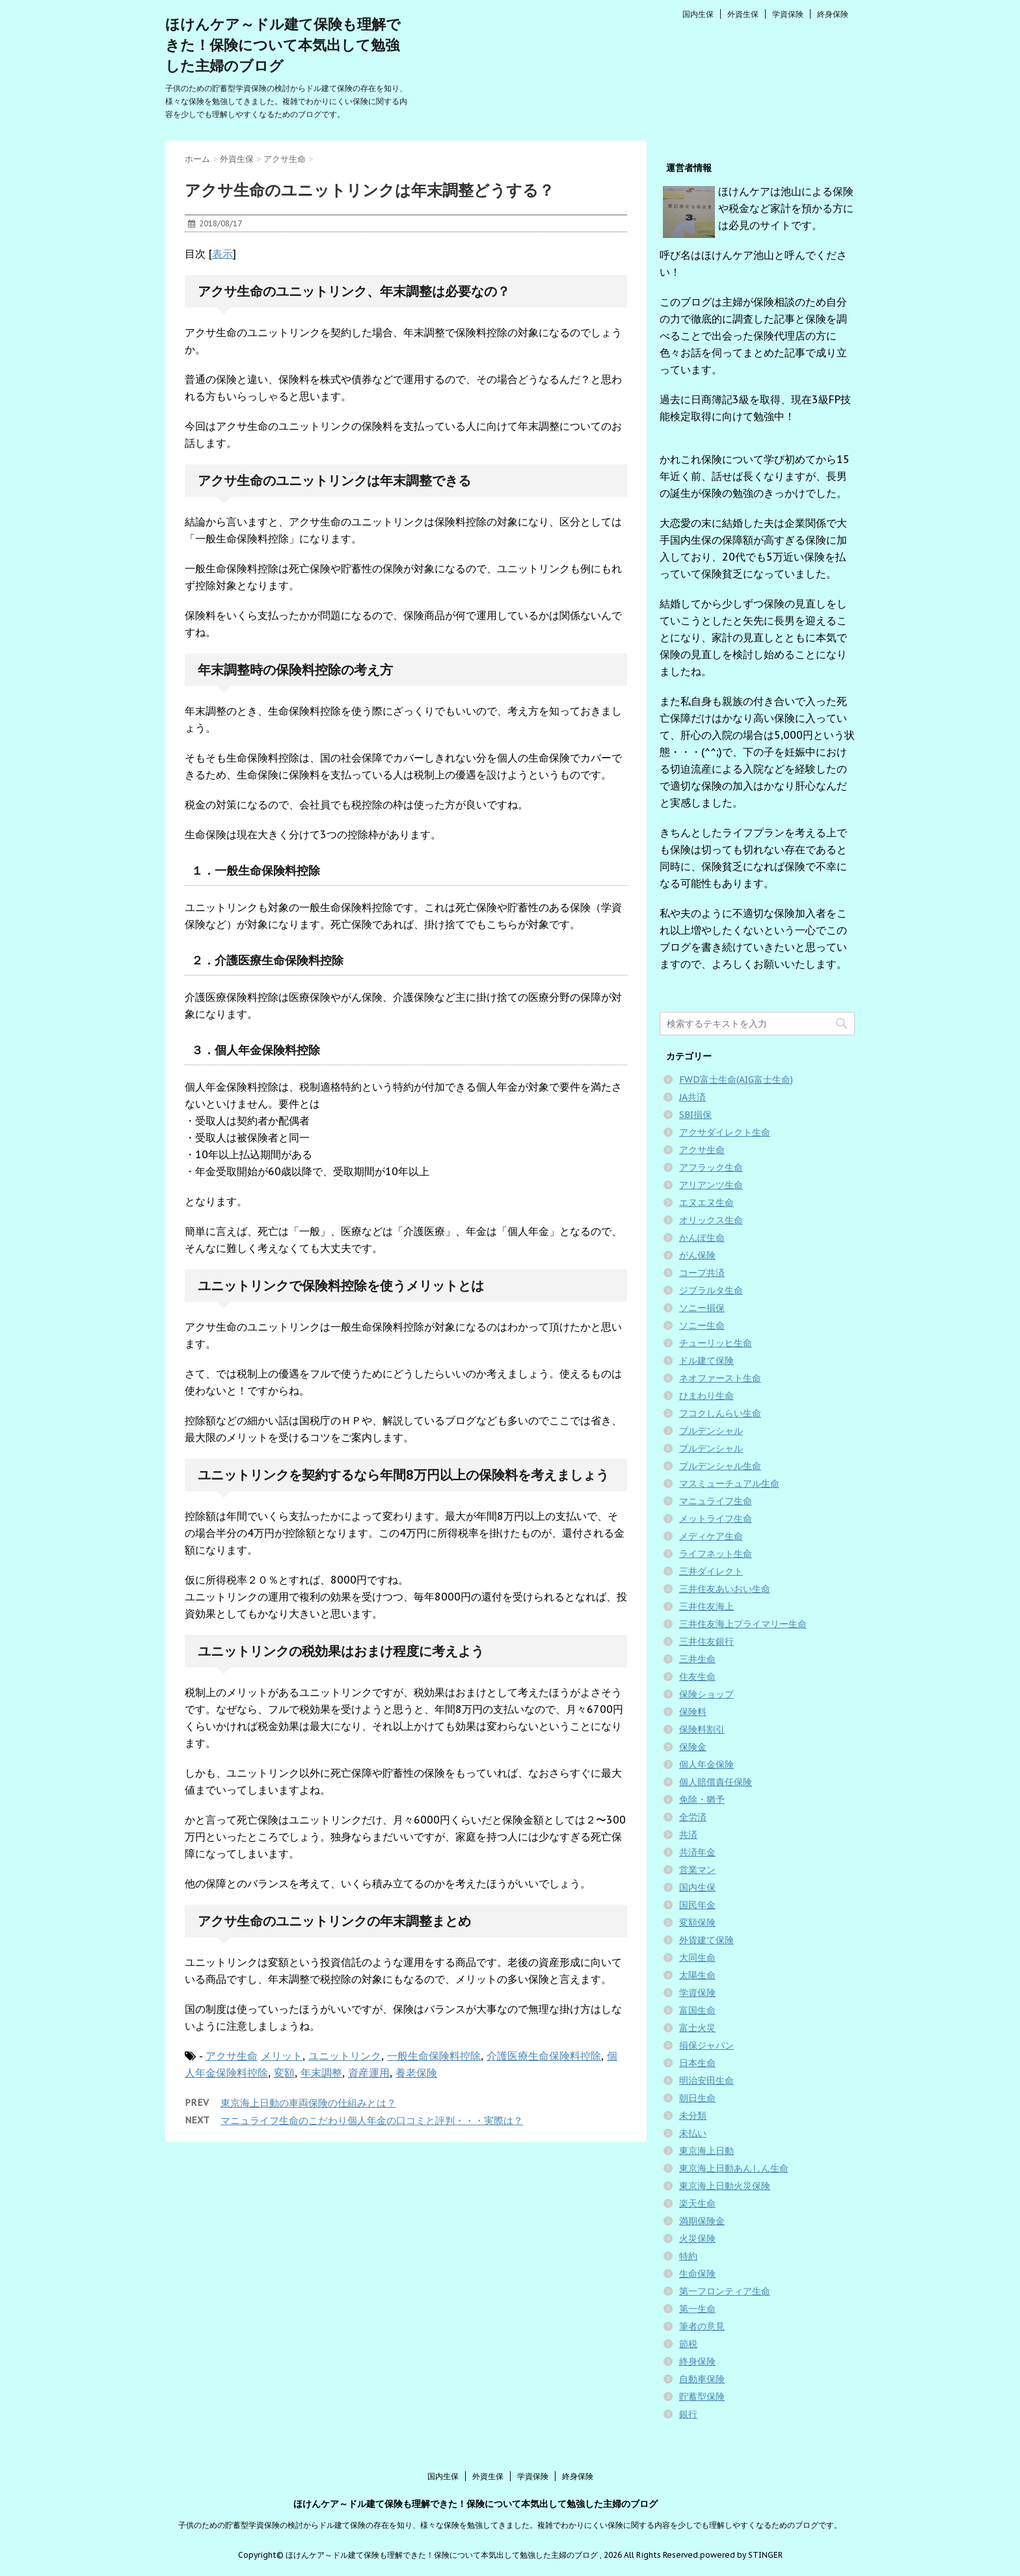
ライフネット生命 (715, 1554)
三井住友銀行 (706, 1641)
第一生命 (697, 2309)
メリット (281, 2055)
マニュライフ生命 (715, 1501)
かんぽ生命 (702, 1237)
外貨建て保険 (706, 1940)
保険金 (692, 1747)
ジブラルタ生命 (711, 1290)
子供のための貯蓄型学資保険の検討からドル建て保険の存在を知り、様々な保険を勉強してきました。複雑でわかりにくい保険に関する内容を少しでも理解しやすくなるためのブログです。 (510, 2525)
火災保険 (697, 2238)
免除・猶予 (702, 1799)
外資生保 (742, 14)
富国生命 (697, 2010)
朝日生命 (697, 2098)
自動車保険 (702, 2379)
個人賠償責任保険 (715, 1782)
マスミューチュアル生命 (729, 1483)
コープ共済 (702, 1273)
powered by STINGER (741, 2555)
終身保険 (832, 14)
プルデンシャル (711, 1431)
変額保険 (697, 1922)
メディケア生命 (711, 1536)
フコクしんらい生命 (720, 1413)
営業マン (697, 1870)
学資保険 (787, 14)
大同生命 (697, 1957)
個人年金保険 (706, 1764)
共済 (688, 1834)
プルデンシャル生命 (720, 1466)
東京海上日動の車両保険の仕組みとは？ (308, 2103)
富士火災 (697, 2028)
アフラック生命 (711, 1167)
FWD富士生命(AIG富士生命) (736, 1079)
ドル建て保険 (706, 1360)
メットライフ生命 (715, 1518)
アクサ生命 (232, 2055)
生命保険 (697, 2273)
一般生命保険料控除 (434, 2055)
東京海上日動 (706, 2151)
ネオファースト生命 (720, 1378)
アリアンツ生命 (711, 1185)
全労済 (692, 1817)
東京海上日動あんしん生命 (733, 2168)
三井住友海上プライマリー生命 (743, 1624)
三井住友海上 (706, 1606)
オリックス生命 (711, 1220)
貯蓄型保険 (702, 2396)
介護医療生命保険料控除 (544, 2055)
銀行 (688, 2414)
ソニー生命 (702, 1325)
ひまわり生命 (706, 1395)
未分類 (692, 2115)
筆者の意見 (702, 2326)
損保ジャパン (706, 2045)
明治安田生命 (706, 2080)
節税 (688, 2344)
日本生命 (697, 2063)
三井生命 (697, 1659)
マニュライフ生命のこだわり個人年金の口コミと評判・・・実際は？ (372, 2120)
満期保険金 (702, 2221)
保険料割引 (702, 1729)
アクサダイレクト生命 (724, 1132)
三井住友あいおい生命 (724, 1589)
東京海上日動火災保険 (724, 2186)
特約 (688, 2256)
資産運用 (369, 2072)
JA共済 (692, 1097)
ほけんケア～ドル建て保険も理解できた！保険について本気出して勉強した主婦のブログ (283, 45)
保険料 (692, 1712)
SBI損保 (695, 1115)
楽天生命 (697, 2203)
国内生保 (698, 14)
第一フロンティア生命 (724, 2291)
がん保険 (697, 1255)
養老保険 (416, 2072)
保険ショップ (706, 1694)
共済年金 (697, 1852)
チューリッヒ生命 (715, 1343)
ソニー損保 (702, 1308)
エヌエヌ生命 (706, 1202)
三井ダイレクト (711, 1571)
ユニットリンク (344, 2055)
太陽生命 (697, 1975)
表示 (222, 253)
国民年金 (697, 1905)
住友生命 (697, 1676)
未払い (692, 2133)
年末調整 (321, 2072)
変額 (284, 2072)
